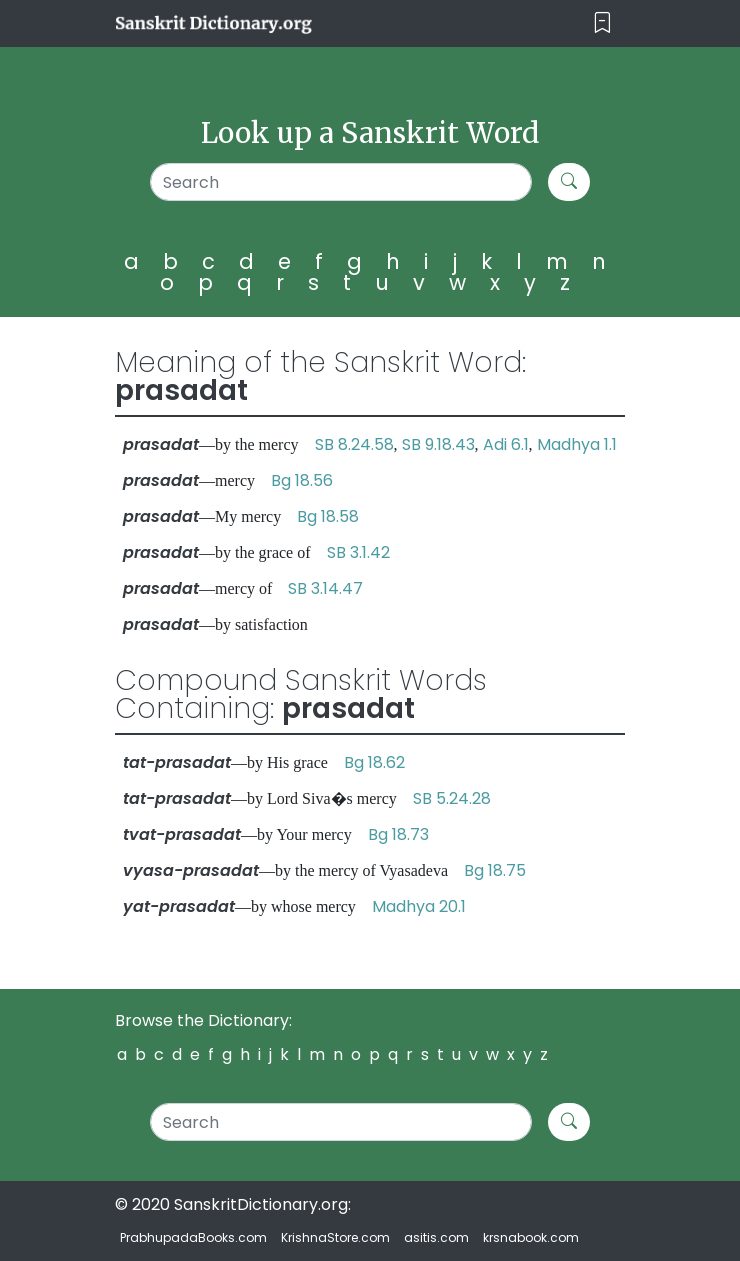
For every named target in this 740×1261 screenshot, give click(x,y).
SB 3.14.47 (325, 588)
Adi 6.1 (506, 444)
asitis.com (436, 1237)
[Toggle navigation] (602, 23)
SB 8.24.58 (354, 444)
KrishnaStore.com (335, 1237)
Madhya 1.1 (577, 444)
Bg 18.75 (495, 870)
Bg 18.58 (328, 516)
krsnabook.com (531, 1237)
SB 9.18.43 (438, 444)
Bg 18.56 (302, 480)
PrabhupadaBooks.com (193, 1237)
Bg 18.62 (374, 762)
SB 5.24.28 (452, 798)
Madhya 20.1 (419, 906)
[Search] (341, 182)
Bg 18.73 (398, 834)
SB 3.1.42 (358, 552)
